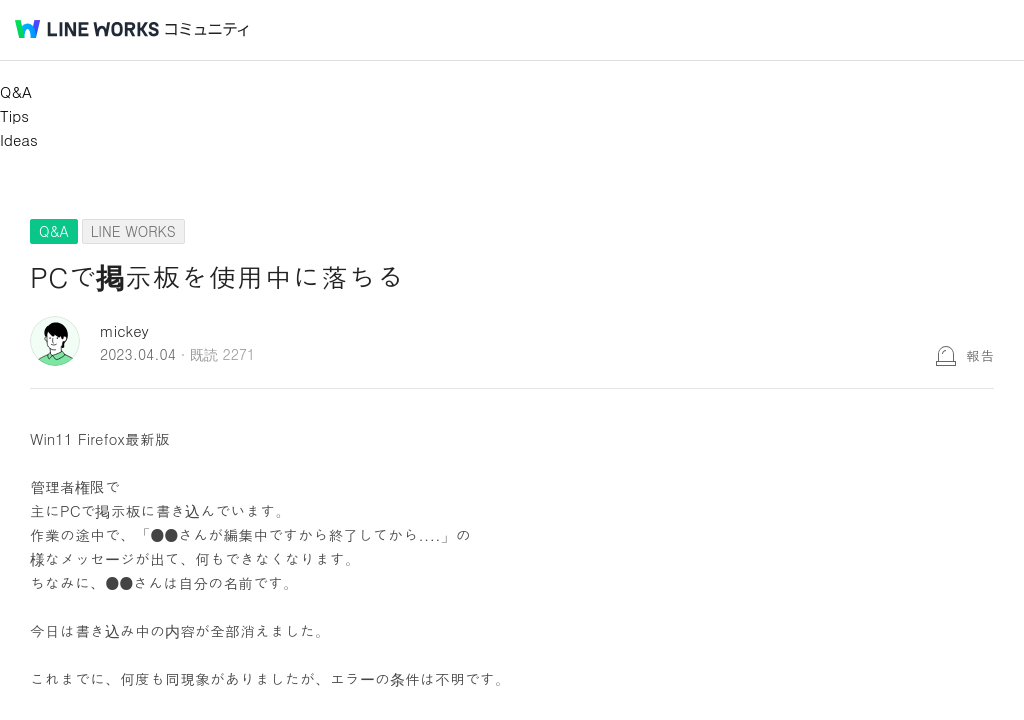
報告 (980, 355)
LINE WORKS (133, 231)
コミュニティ (207, 29)
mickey (124, 330)
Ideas (19, 139)
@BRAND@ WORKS (87, 29)
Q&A (16, 91)
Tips (14, 115)
